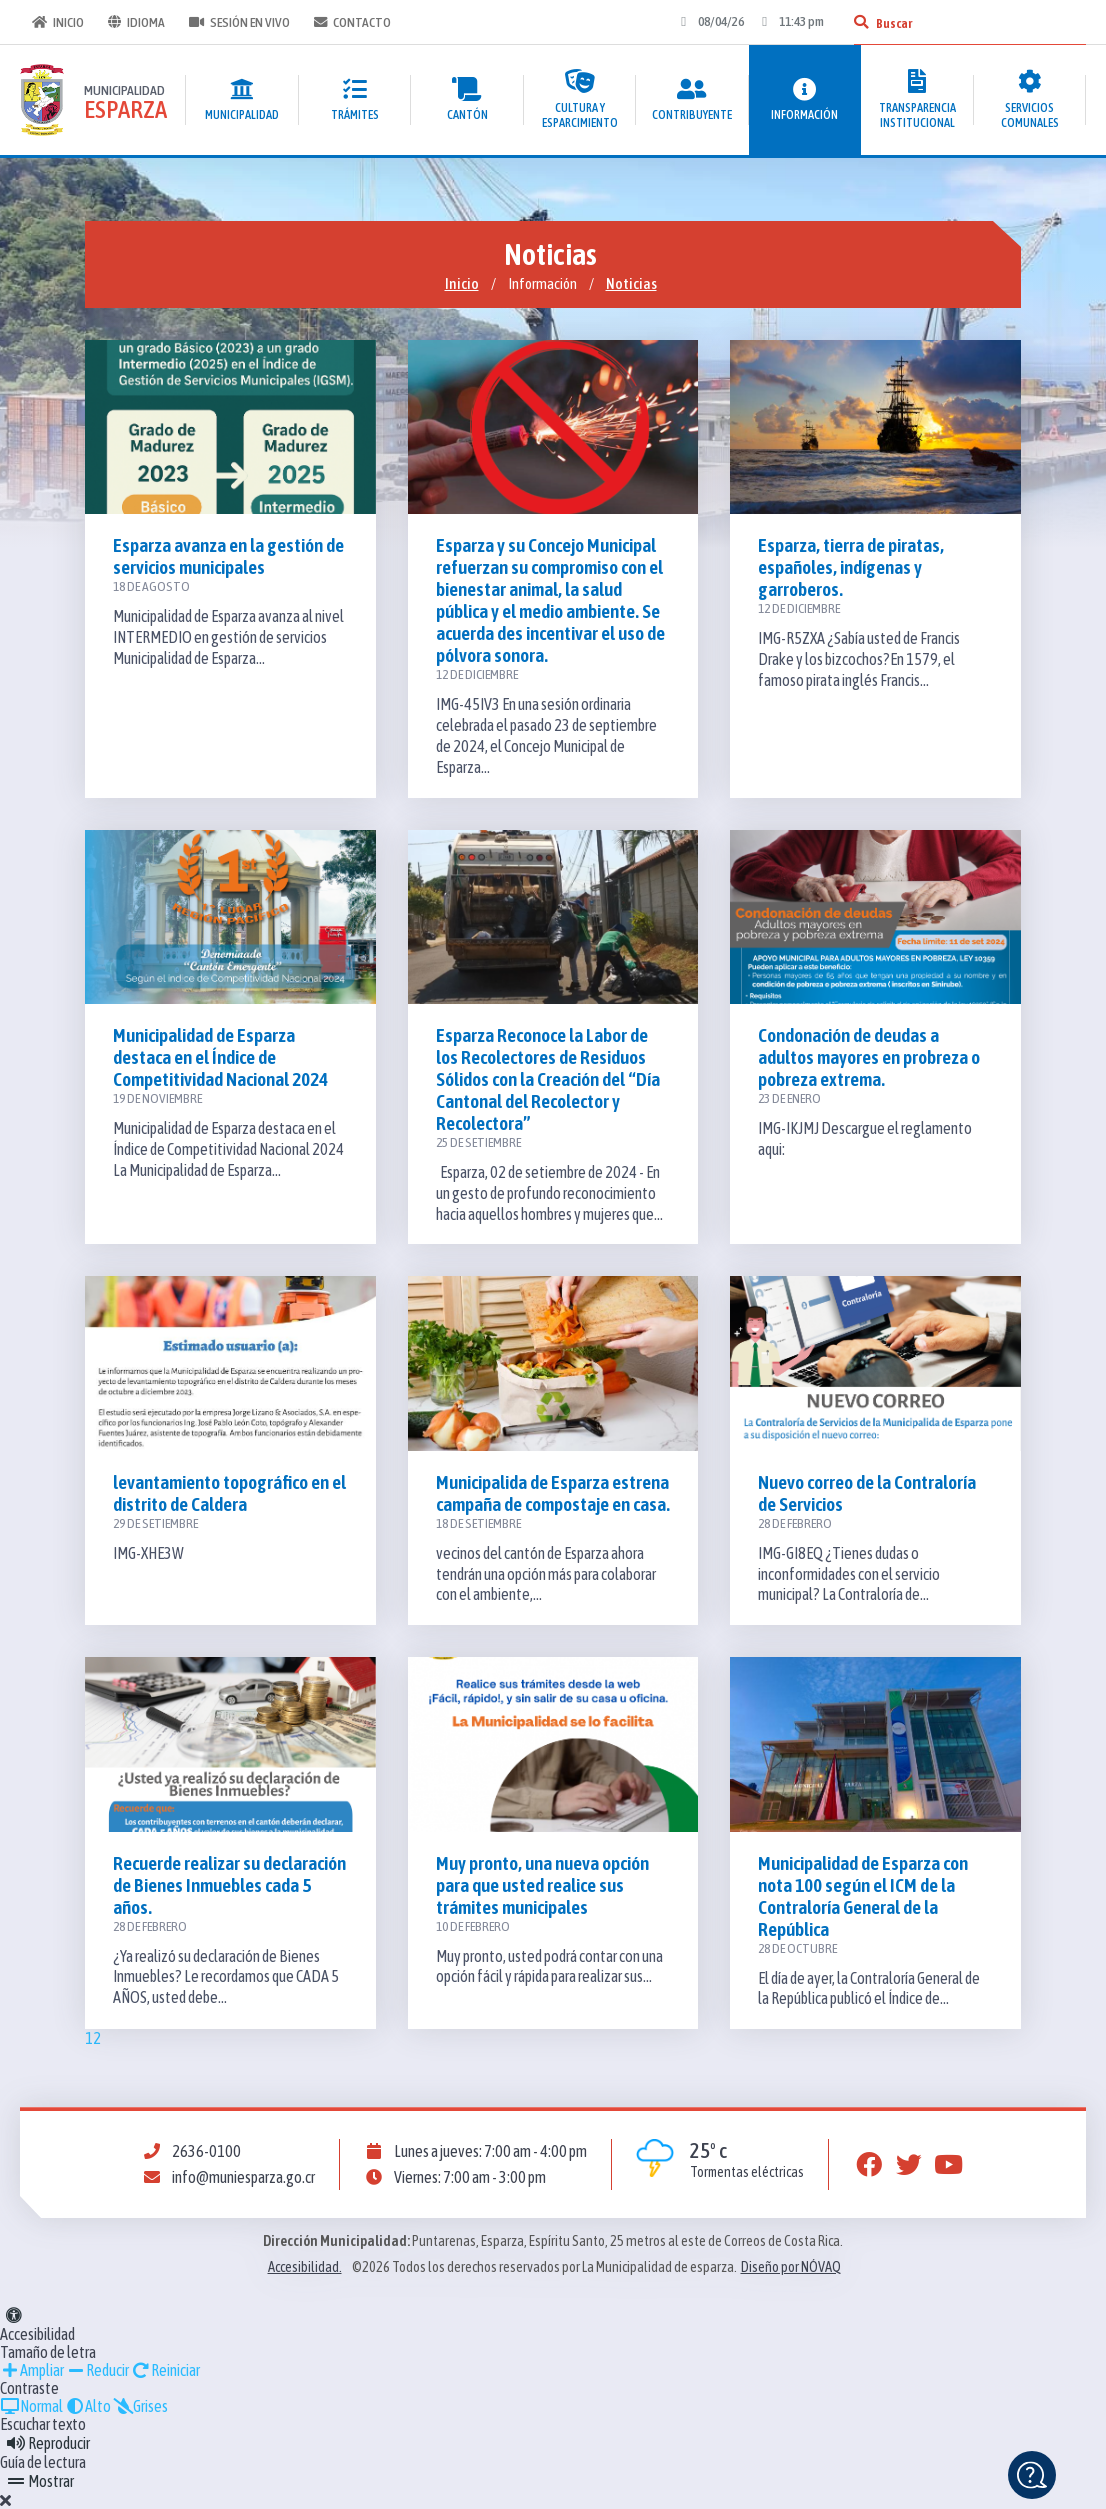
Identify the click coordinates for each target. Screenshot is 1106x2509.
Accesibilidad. (305, 2267)
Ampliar (32, 2370)
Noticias (631, 283)
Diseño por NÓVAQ (791, 2267)
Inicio (58, 22)
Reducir (97, 2370)
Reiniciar (165, 2370)
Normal (31, 2406)
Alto (88, 2406)
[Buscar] (861, 22)
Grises (140, 2406)
